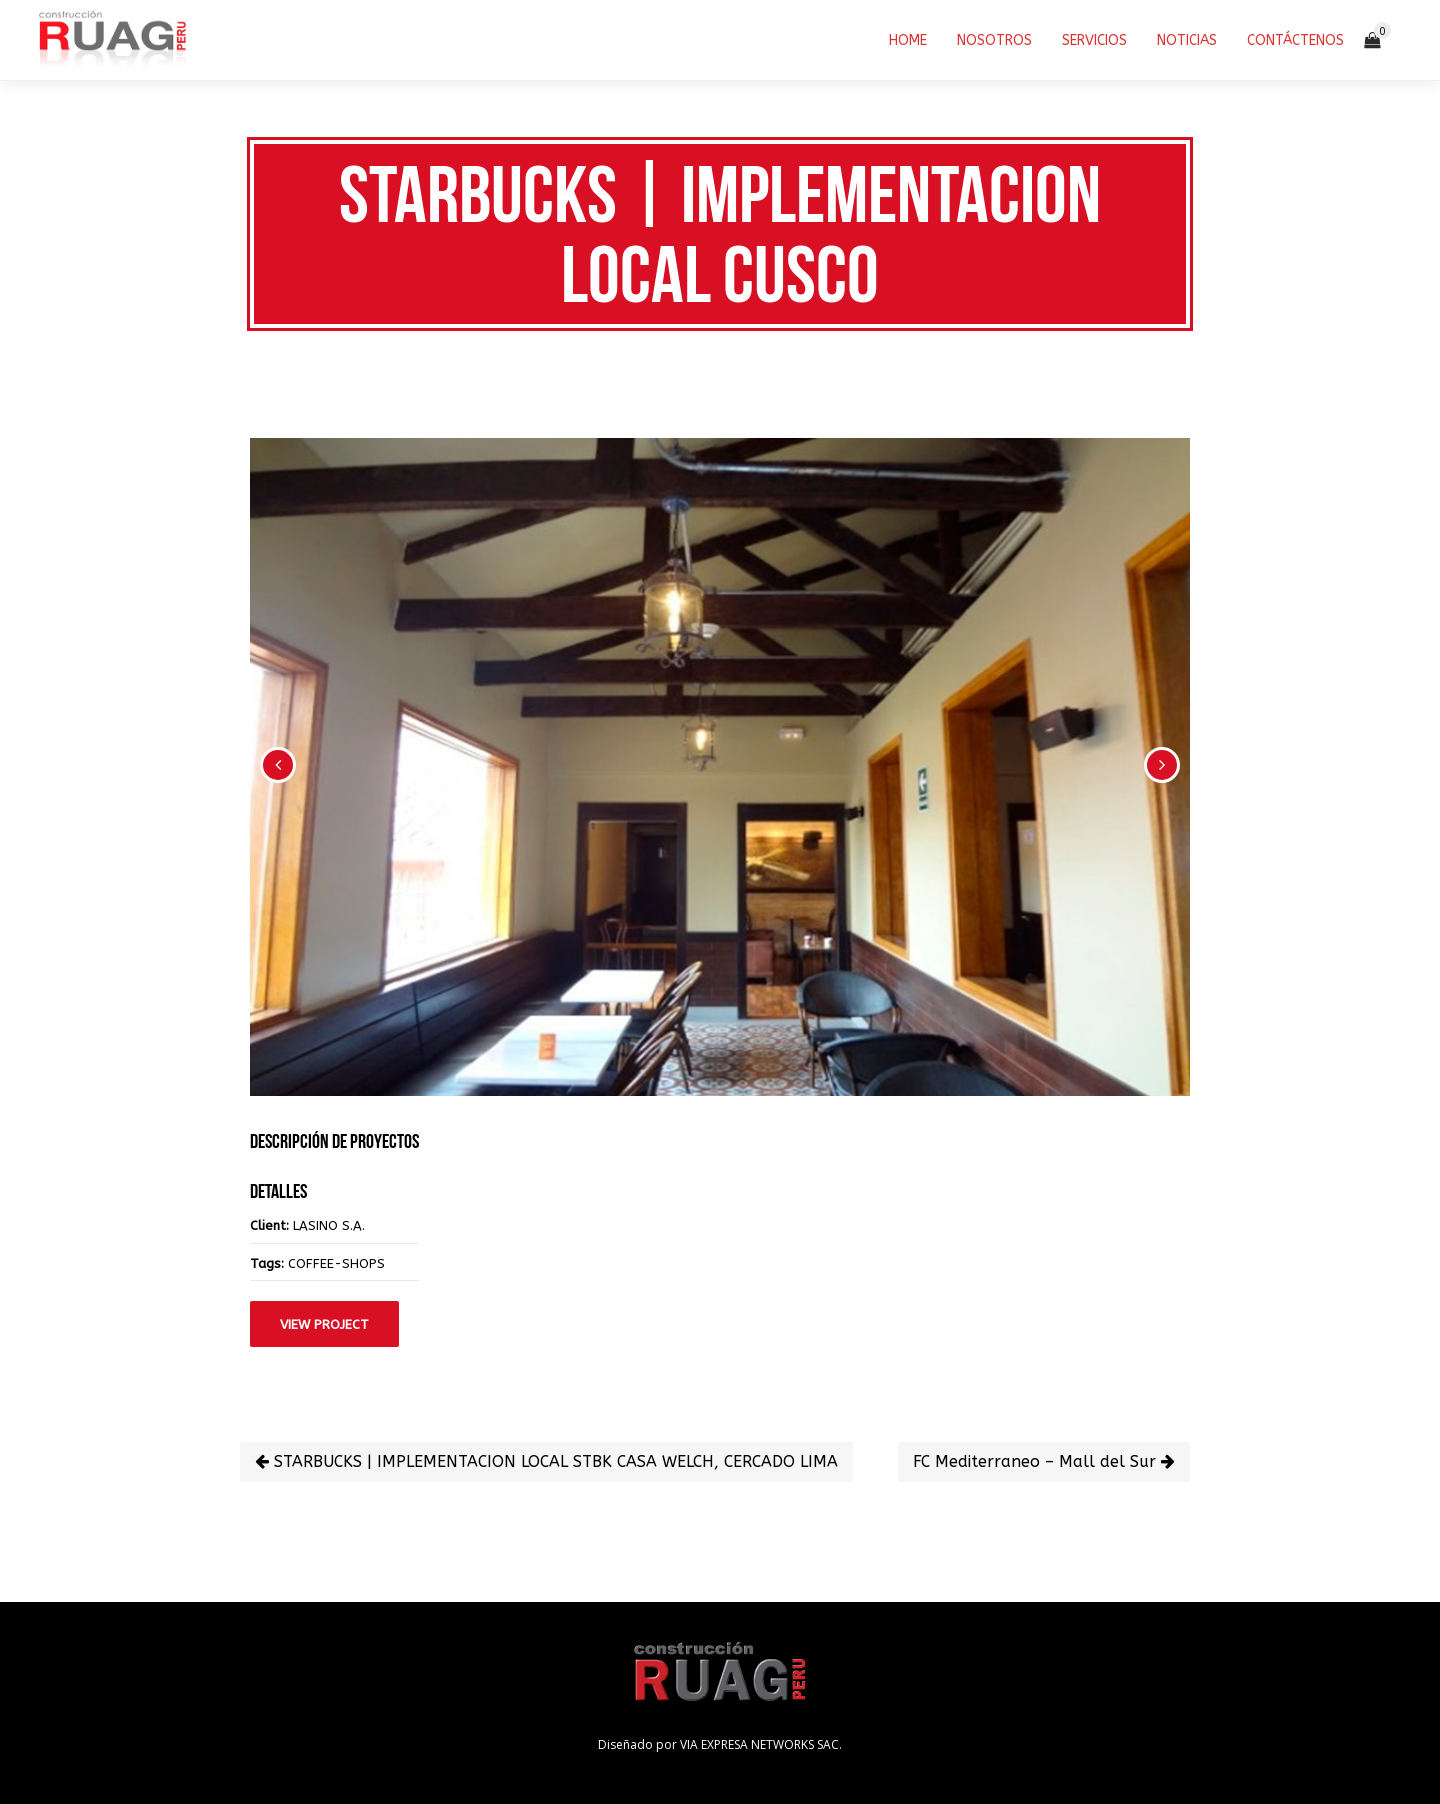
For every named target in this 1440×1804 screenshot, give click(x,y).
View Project (324, 1324)
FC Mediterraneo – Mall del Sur (1044, 1461)
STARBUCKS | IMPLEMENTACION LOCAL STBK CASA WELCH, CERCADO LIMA (546, 1461)
